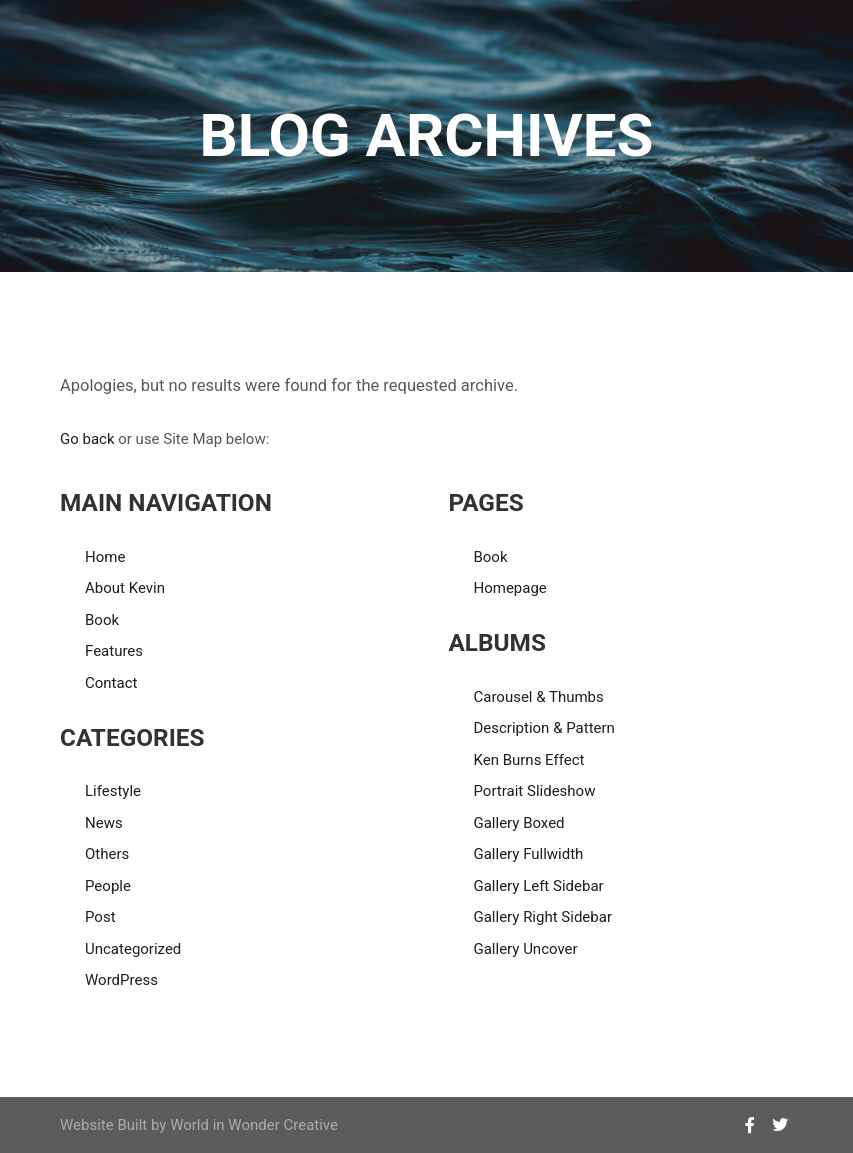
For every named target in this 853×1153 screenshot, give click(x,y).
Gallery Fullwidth (528, 854)
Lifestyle (113, 791)
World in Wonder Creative (254, 1125)
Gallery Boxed (518, 823)
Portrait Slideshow (534, 791)
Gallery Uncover (525, 949)
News (104, 823)
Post (100, 917)
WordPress (121, 980)
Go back (87, 439)
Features (114, 651)
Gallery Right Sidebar (542, 917)
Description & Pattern (543, 728)
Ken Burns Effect (528, 760)
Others (107, 854)
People (108, 886)
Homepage (509, 588)
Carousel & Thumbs (538, 697)
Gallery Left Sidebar (538, 886)
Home (105, 557)
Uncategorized (133, 949)
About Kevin (125, 588)
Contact (111, 683)
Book (102, 620)
